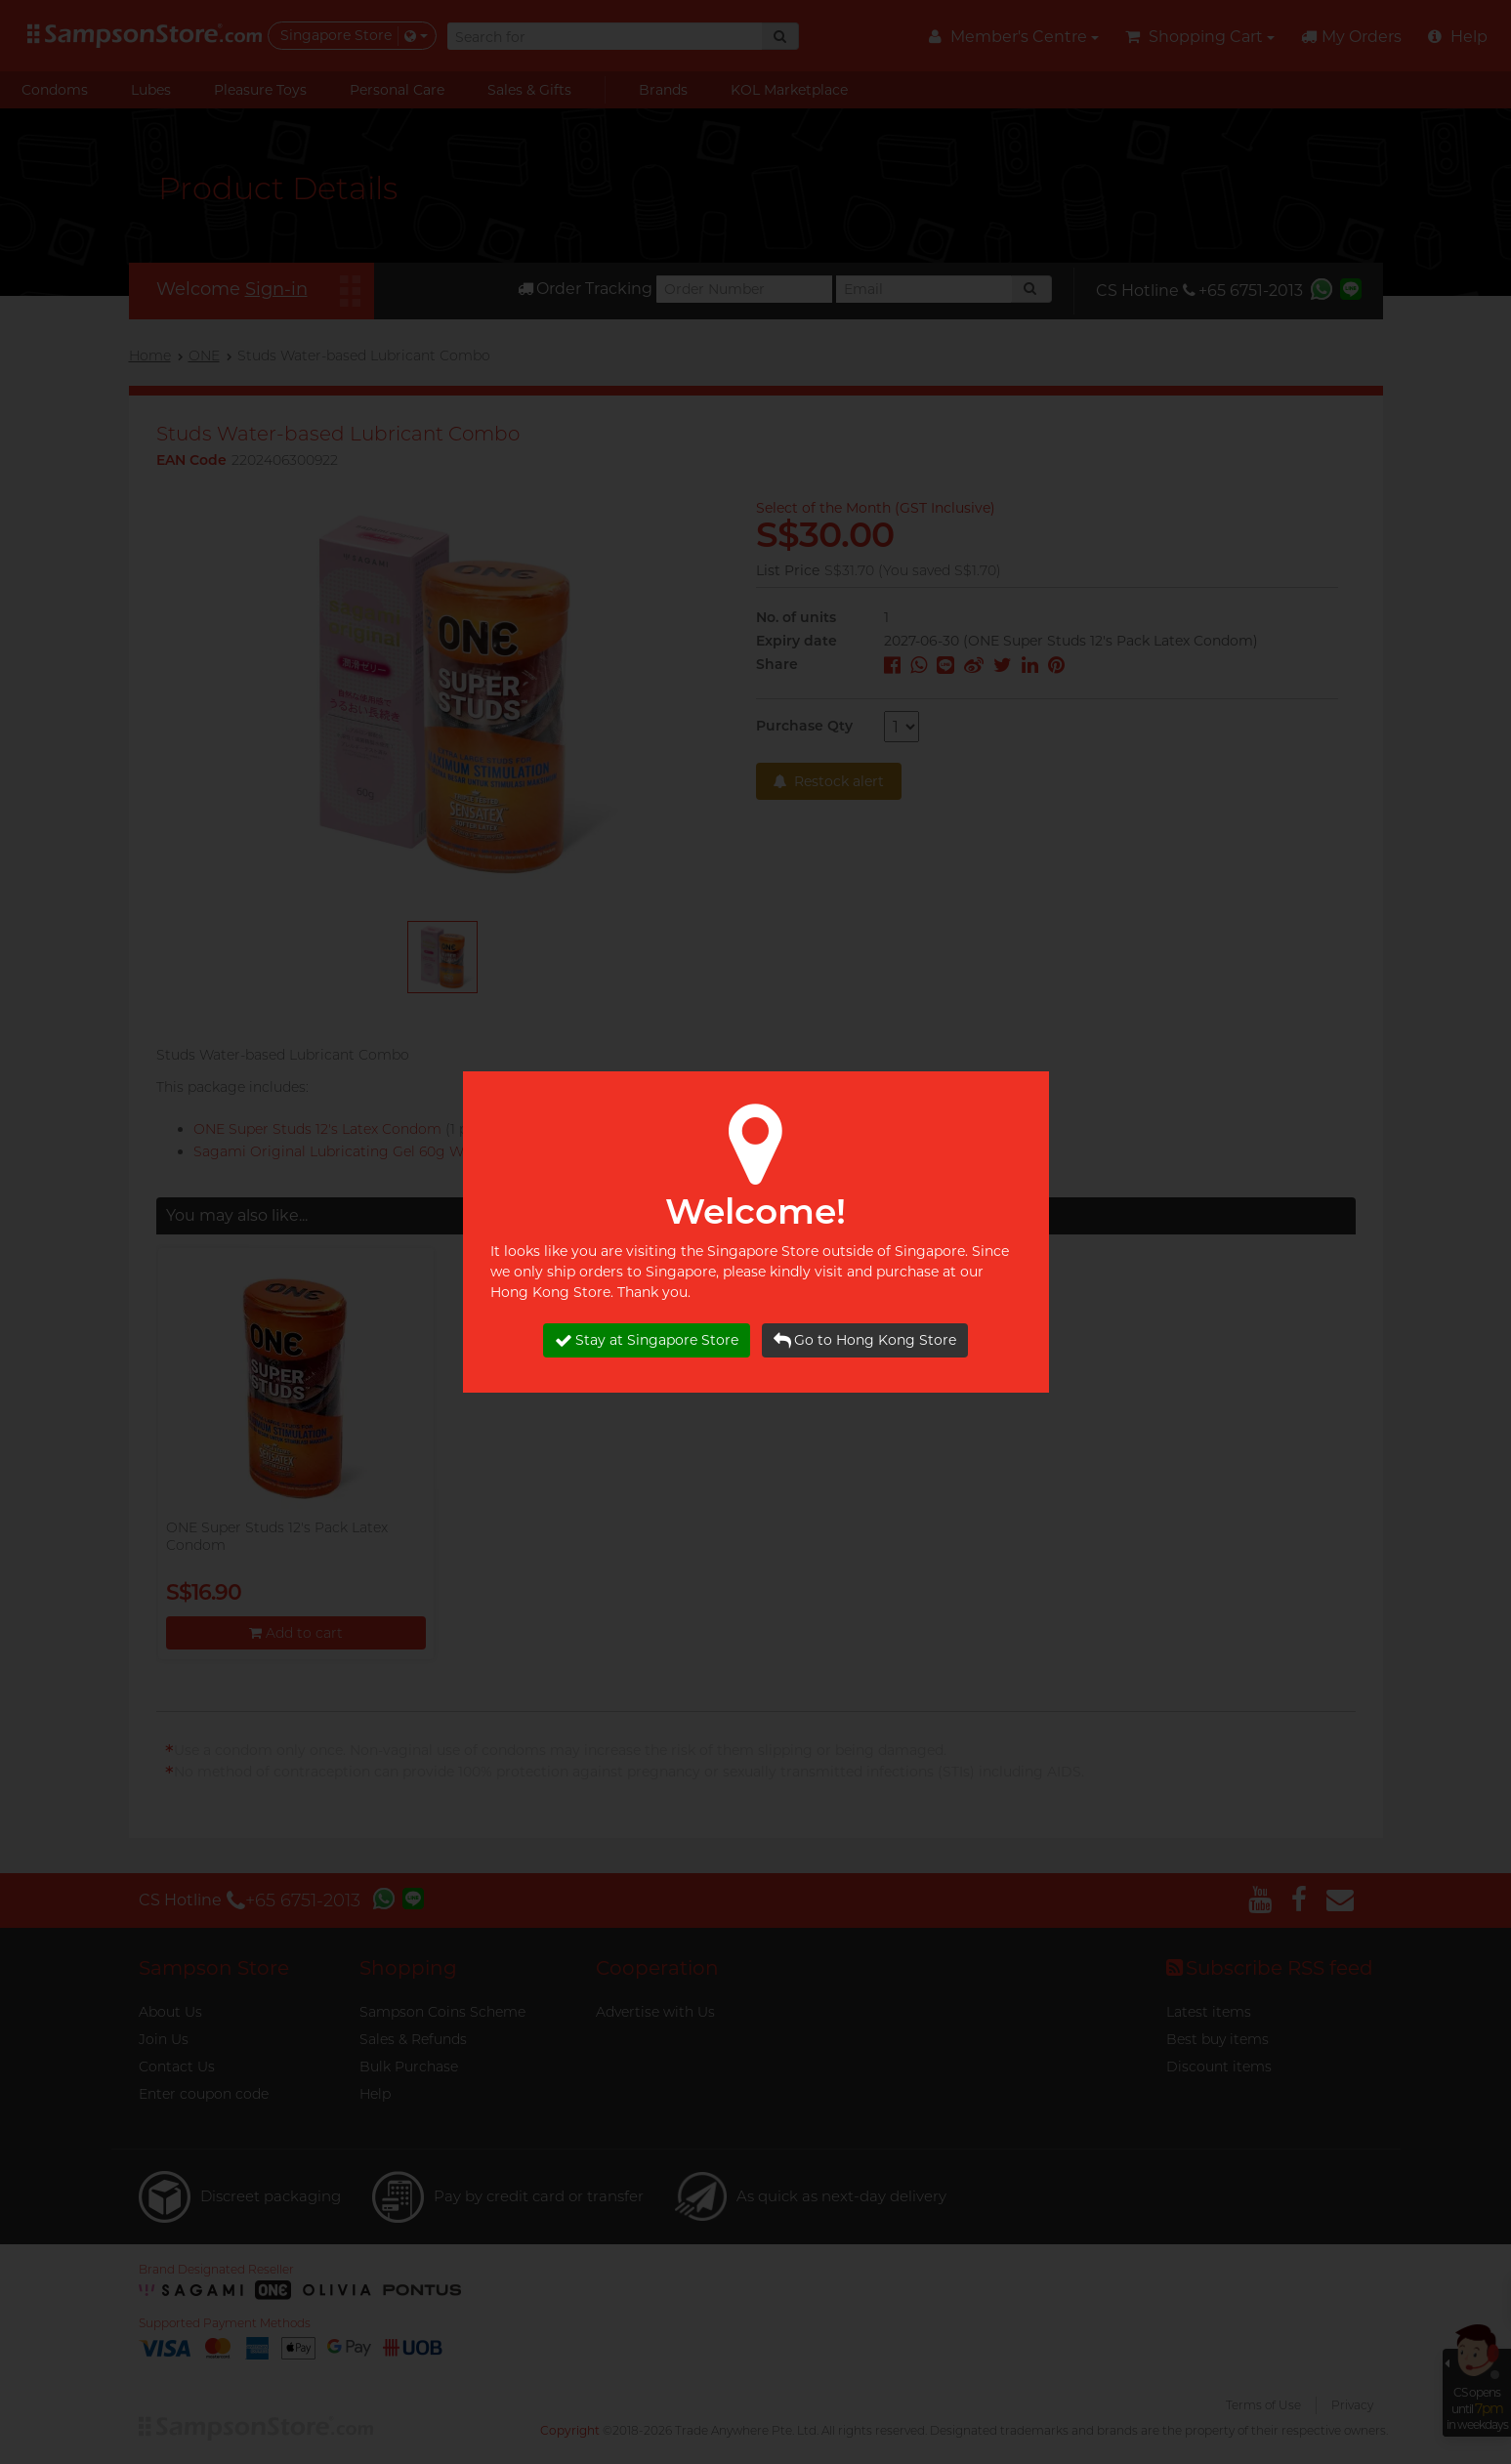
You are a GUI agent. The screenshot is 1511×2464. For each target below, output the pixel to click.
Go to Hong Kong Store (865, 1340)
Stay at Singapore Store (646, 1340)
